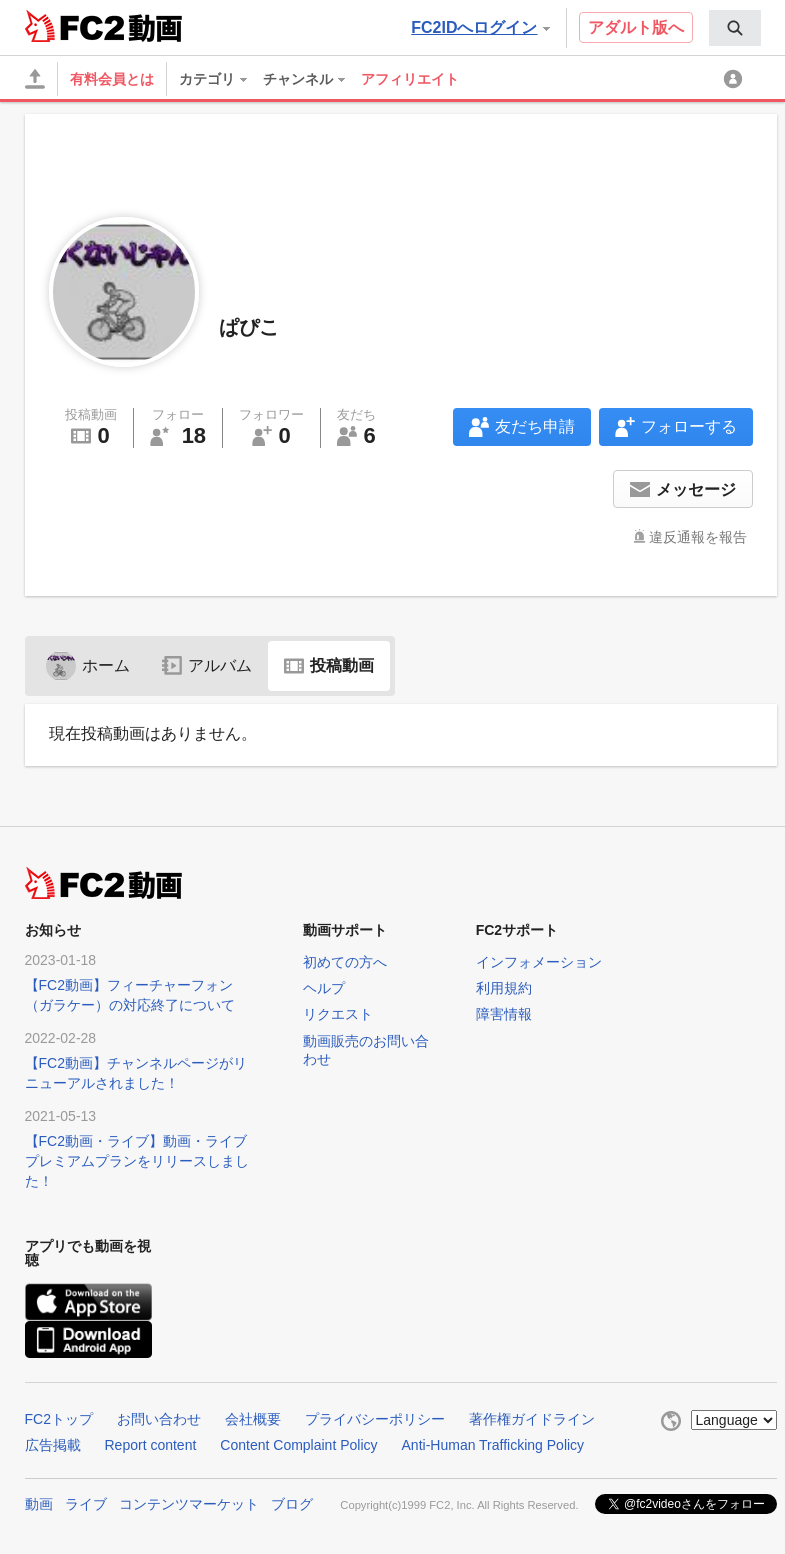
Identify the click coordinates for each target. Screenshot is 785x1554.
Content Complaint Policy (298, 1445)
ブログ (292, 1504)
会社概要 (253, 1419)
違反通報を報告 (698, 537)
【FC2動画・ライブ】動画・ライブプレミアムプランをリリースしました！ (137, 1161)
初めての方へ (345, 962)
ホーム (88, 665)
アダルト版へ (636, 27)
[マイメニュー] (736, 79)
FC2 (74, 26)
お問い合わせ (159, 1419)
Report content (151, 1445)
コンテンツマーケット (189, 1504)
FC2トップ (59, 1419)
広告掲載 (53, 1445)
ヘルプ (324, 988)
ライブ (86, 1504)
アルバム (207, 665)
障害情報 (504, 1014)
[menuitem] (735, 28)
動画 (39, 1504)
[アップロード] (35, 79)
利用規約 (504, 988)
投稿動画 (329, 665)
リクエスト (338, 1014)
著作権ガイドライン (532, 1419)
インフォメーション (539, 962)
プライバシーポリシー (375, 1419)
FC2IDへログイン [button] (480, 27)
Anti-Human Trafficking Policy (493, 1445)
